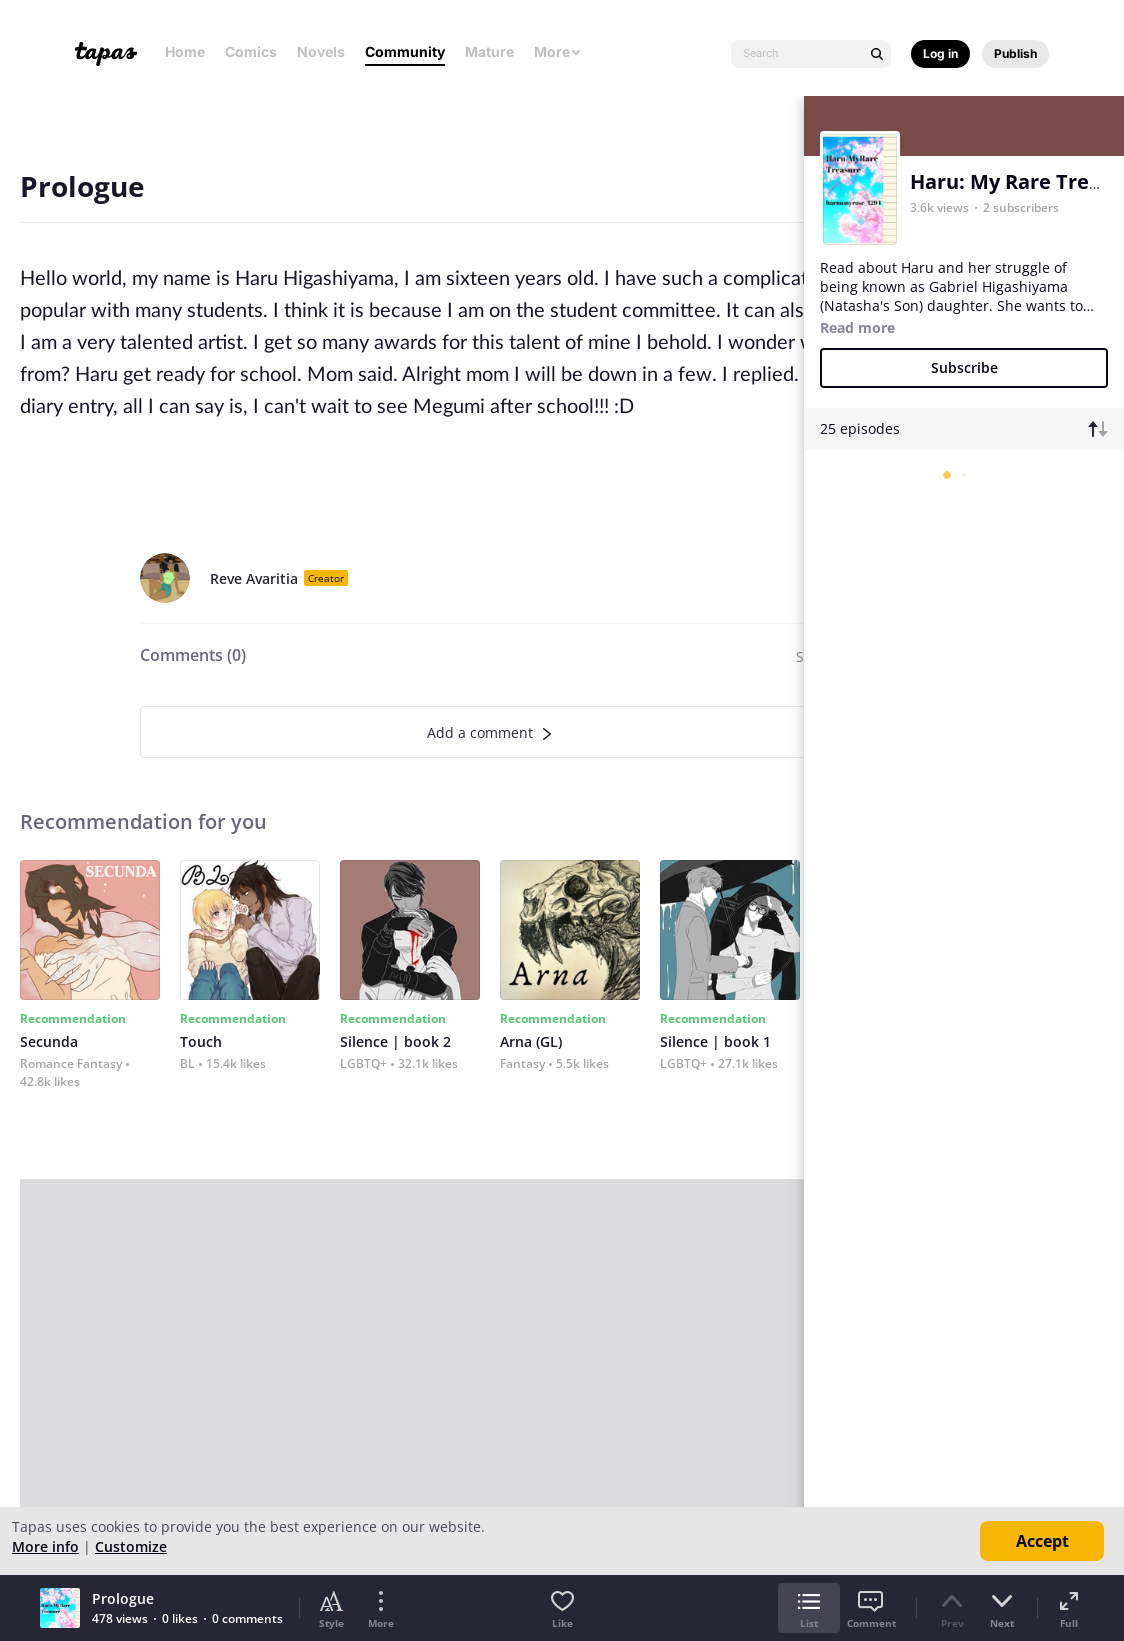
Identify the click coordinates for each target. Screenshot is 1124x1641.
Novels (321, 51)
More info (45, 1546)
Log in (940, 53)
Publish (1015, 53)
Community (405, 51)
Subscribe (964, 367)
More (558, 51)
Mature (489, 51)
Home (185, 51)
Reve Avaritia (254, 578)
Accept (1042, 1541)
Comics (251, 51)
